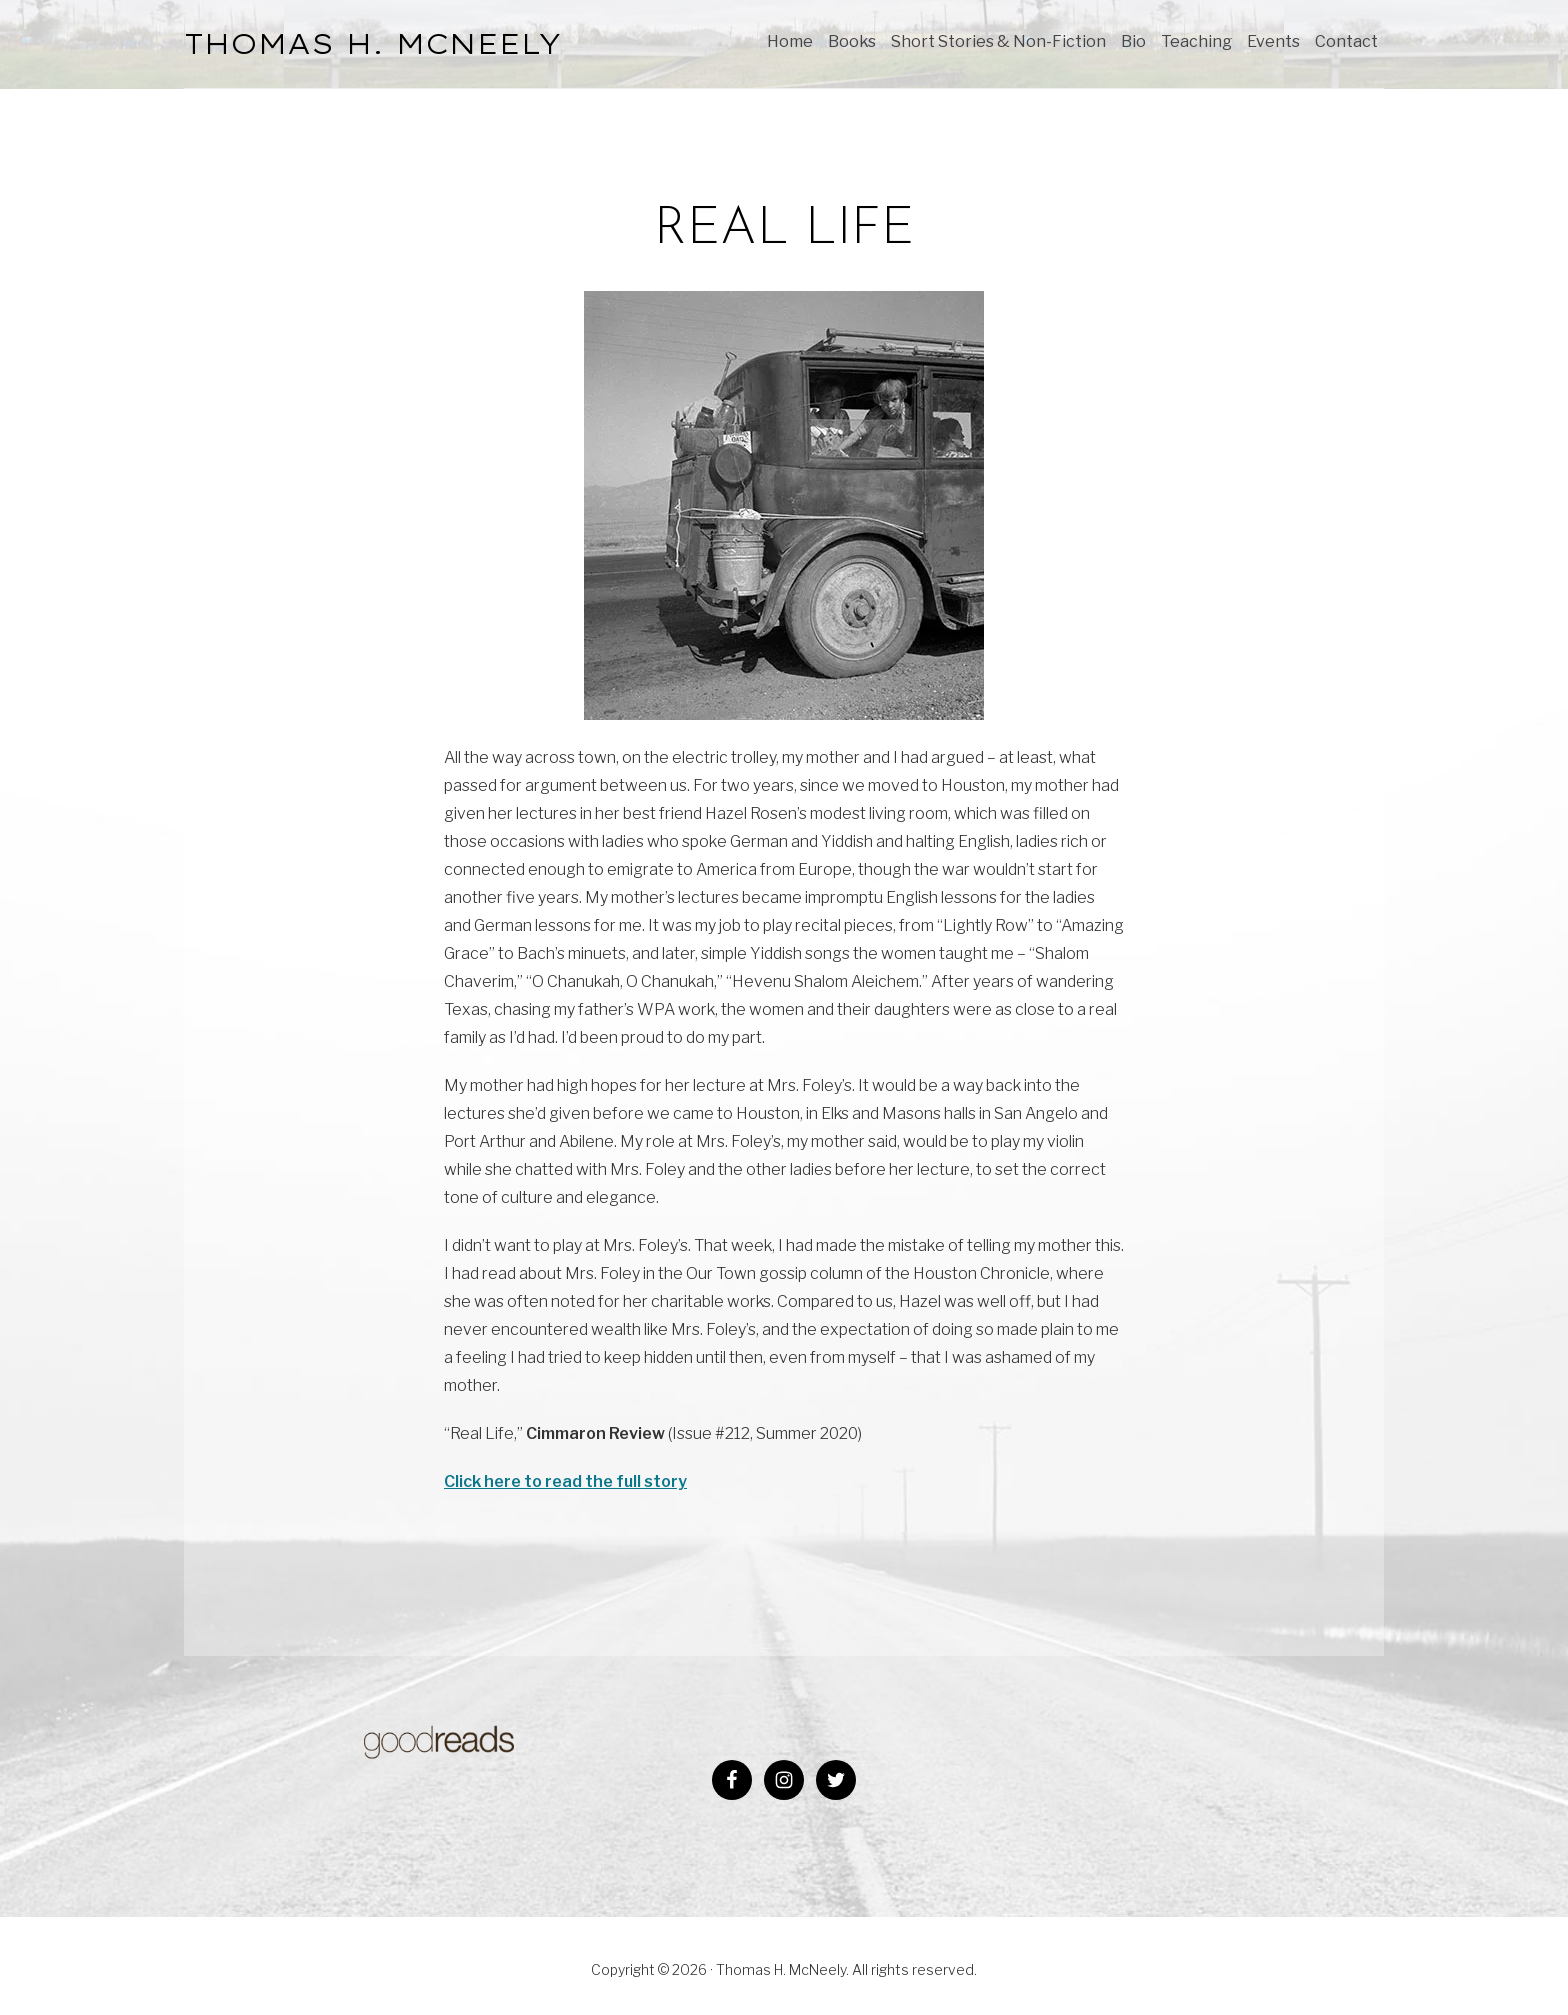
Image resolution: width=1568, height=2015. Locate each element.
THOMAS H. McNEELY (373, 43)
